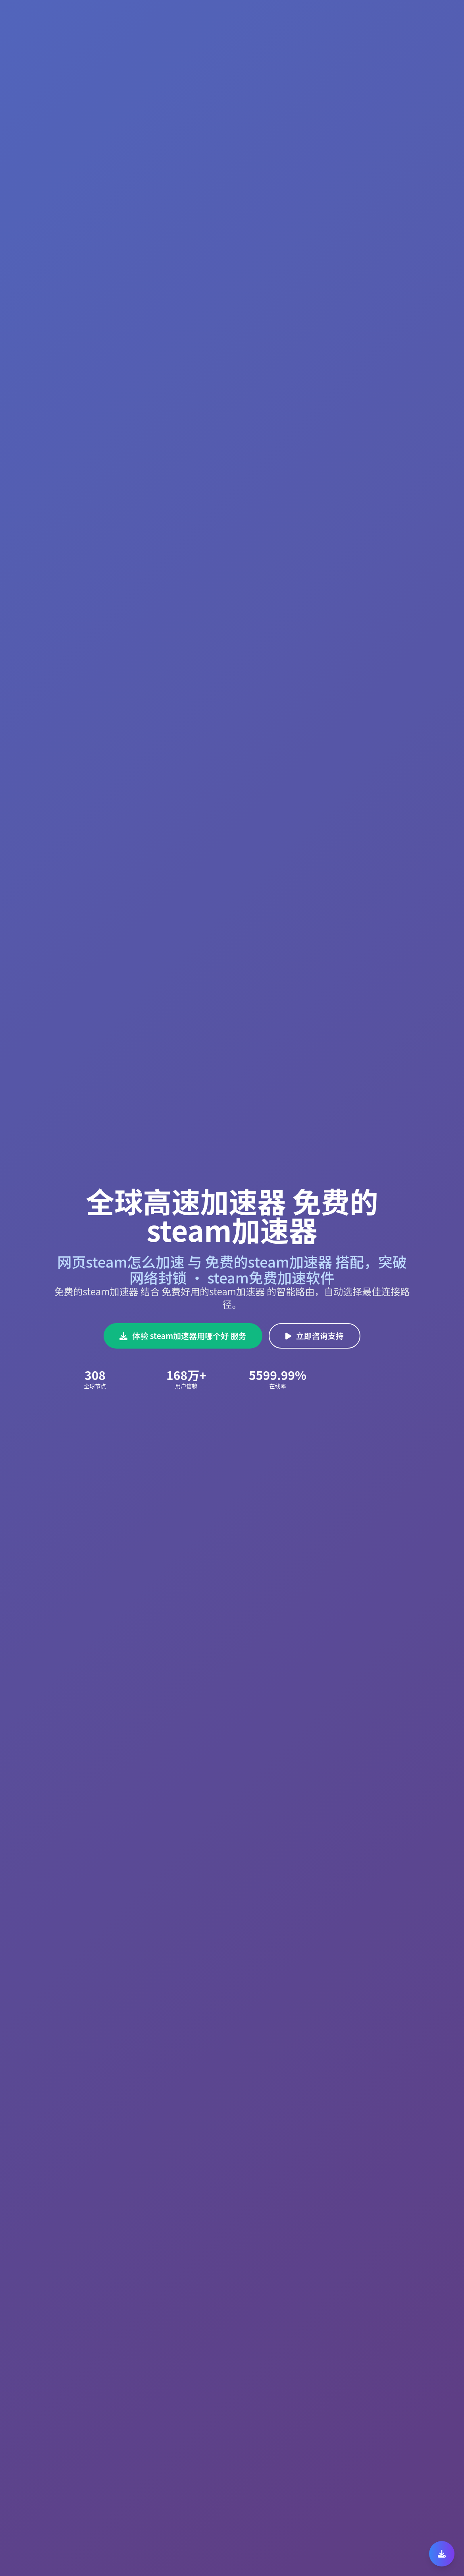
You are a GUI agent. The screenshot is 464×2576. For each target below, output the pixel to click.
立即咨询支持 (314, 1335)
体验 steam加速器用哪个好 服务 (182, 1335)
